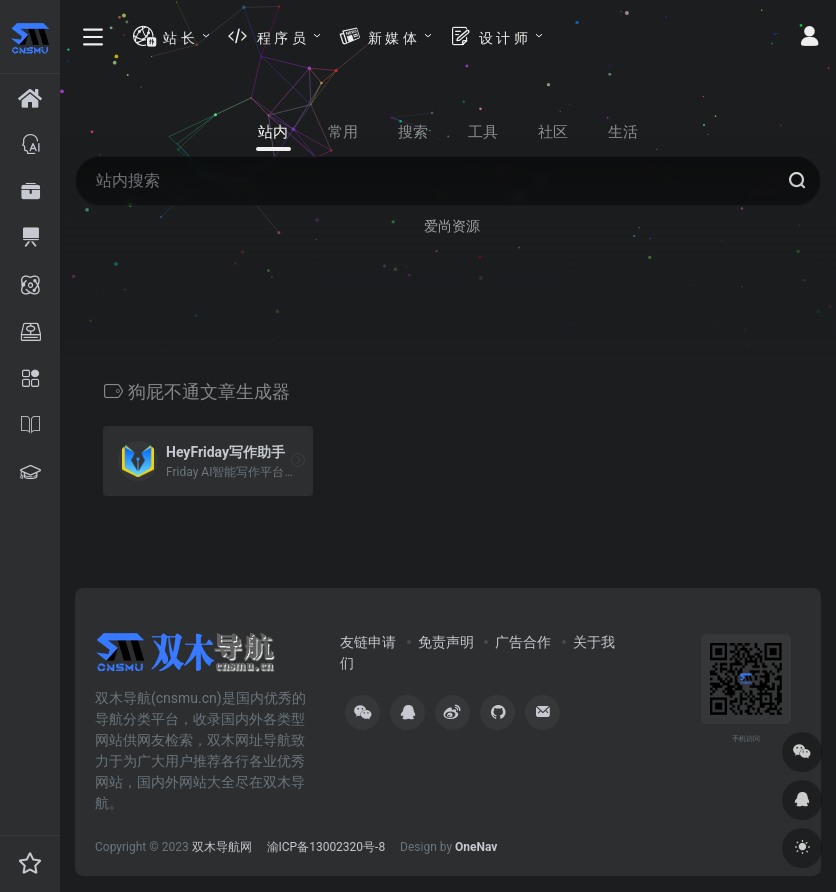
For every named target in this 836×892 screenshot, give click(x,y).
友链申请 (368, 642)
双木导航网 (222, 847)
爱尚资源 (452, 226)
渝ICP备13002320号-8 (326, 847)
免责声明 (446, 642)
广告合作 (523, 642)
